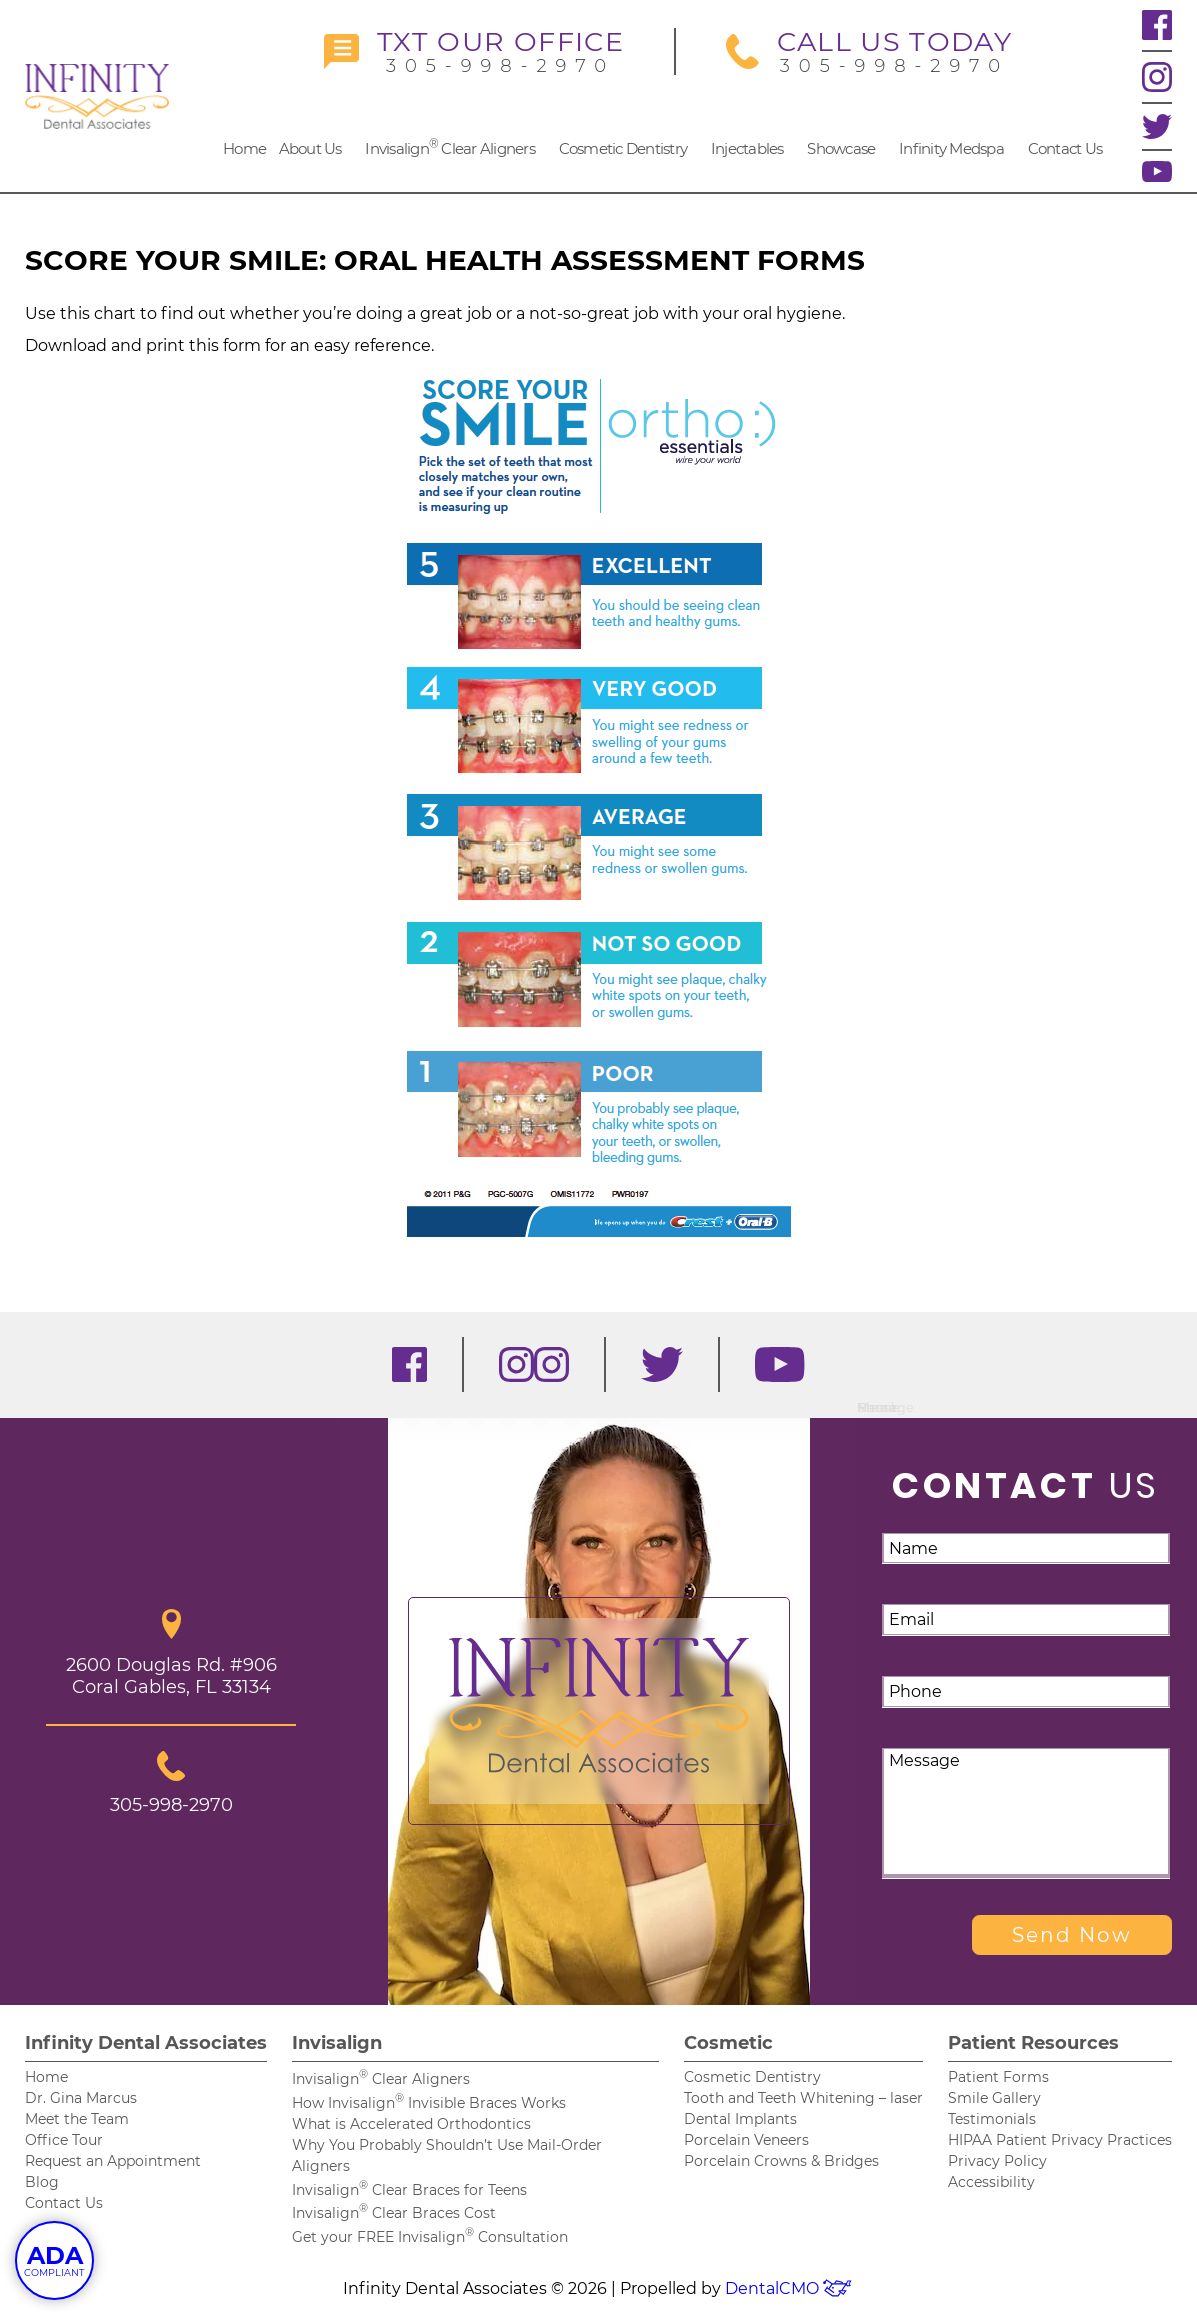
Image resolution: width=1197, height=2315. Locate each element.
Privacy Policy (997, 2161)
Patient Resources (1033, 2043)
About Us (310, 148)
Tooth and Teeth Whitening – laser (803, 2098)
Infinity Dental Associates (146, 2043)
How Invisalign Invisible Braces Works (429, 2103)
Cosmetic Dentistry (623, 148)
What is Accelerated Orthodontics (411, 2124)
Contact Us (1065, 148)
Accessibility (991, 2182)
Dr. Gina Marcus (81, 2098)
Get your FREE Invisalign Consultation (430, 2237)
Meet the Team (77, 2119)
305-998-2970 (474, 51)
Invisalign (337, 2043)
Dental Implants (740, 2119)
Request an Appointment (113, 2161)
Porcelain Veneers (746, 2140)
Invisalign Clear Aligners (450, 147)
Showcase (841, 148)
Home (244, 148)
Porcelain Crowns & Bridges (781, 2161)
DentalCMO (789, 2288)
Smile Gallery (994, 2098)
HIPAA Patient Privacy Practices (1060, 2140)
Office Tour (64, 2140)
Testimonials (992, 2119)
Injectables (747, 148)
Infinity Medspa (951, 148)
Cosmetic (728, 2043)
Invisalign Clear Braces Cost (394, 2213)
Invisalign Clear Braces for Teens (409, 2190)
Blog (42, 2182)
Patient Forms (998, 2077)
